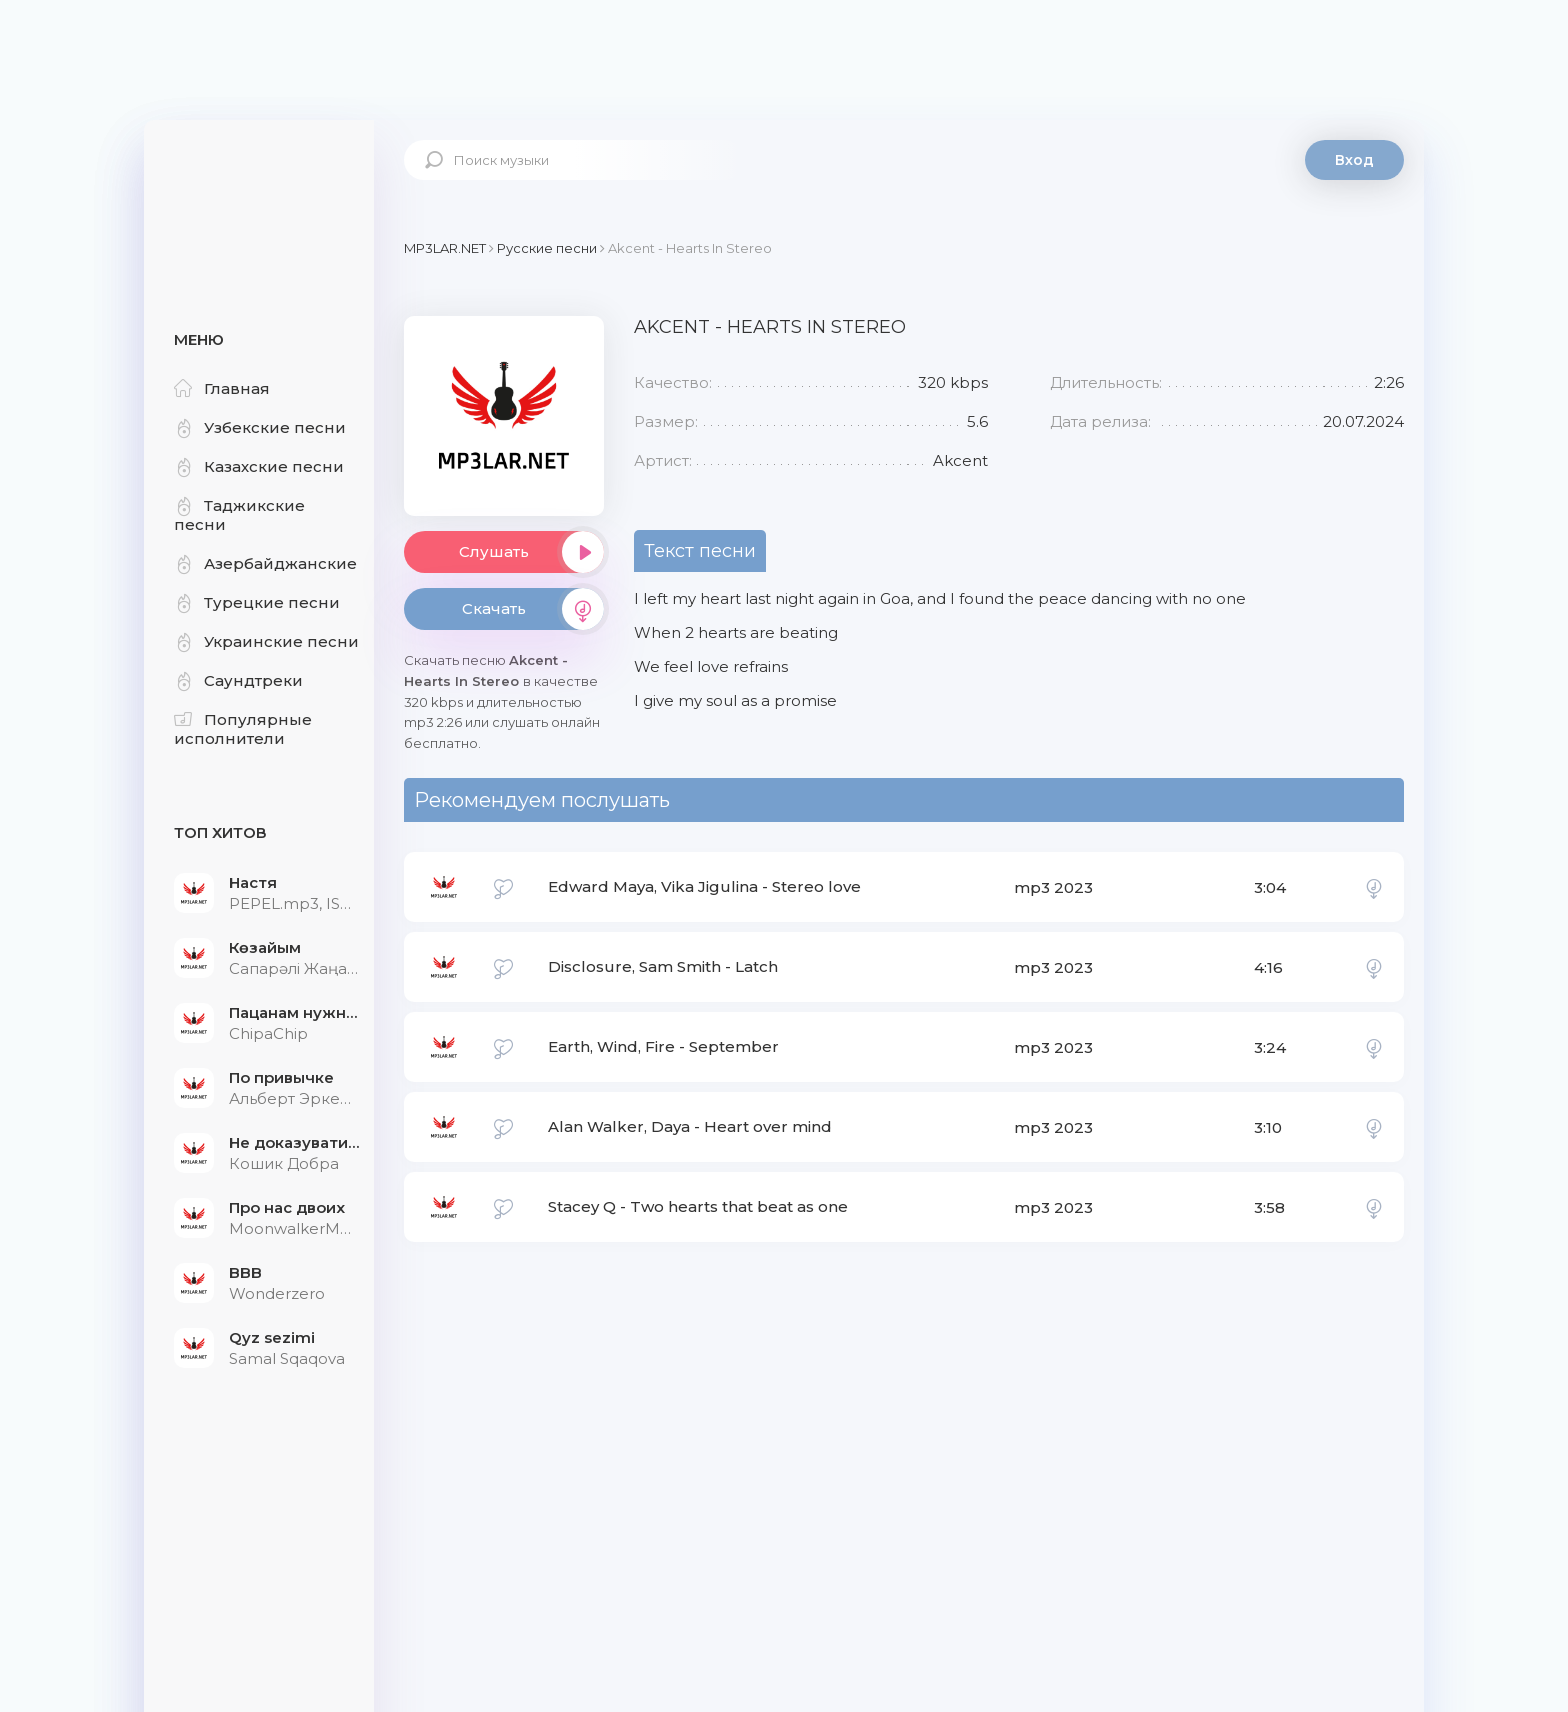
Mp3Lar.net (259, 185)
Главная (222, 388)
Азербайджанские (265, 563)
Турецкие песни (257, 602)
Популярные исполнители (243, 729)
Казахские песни (259, 466)
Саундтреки (238, 680)
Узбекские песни (260, 427)
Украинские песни (266, 641)
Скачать (533, 609)
